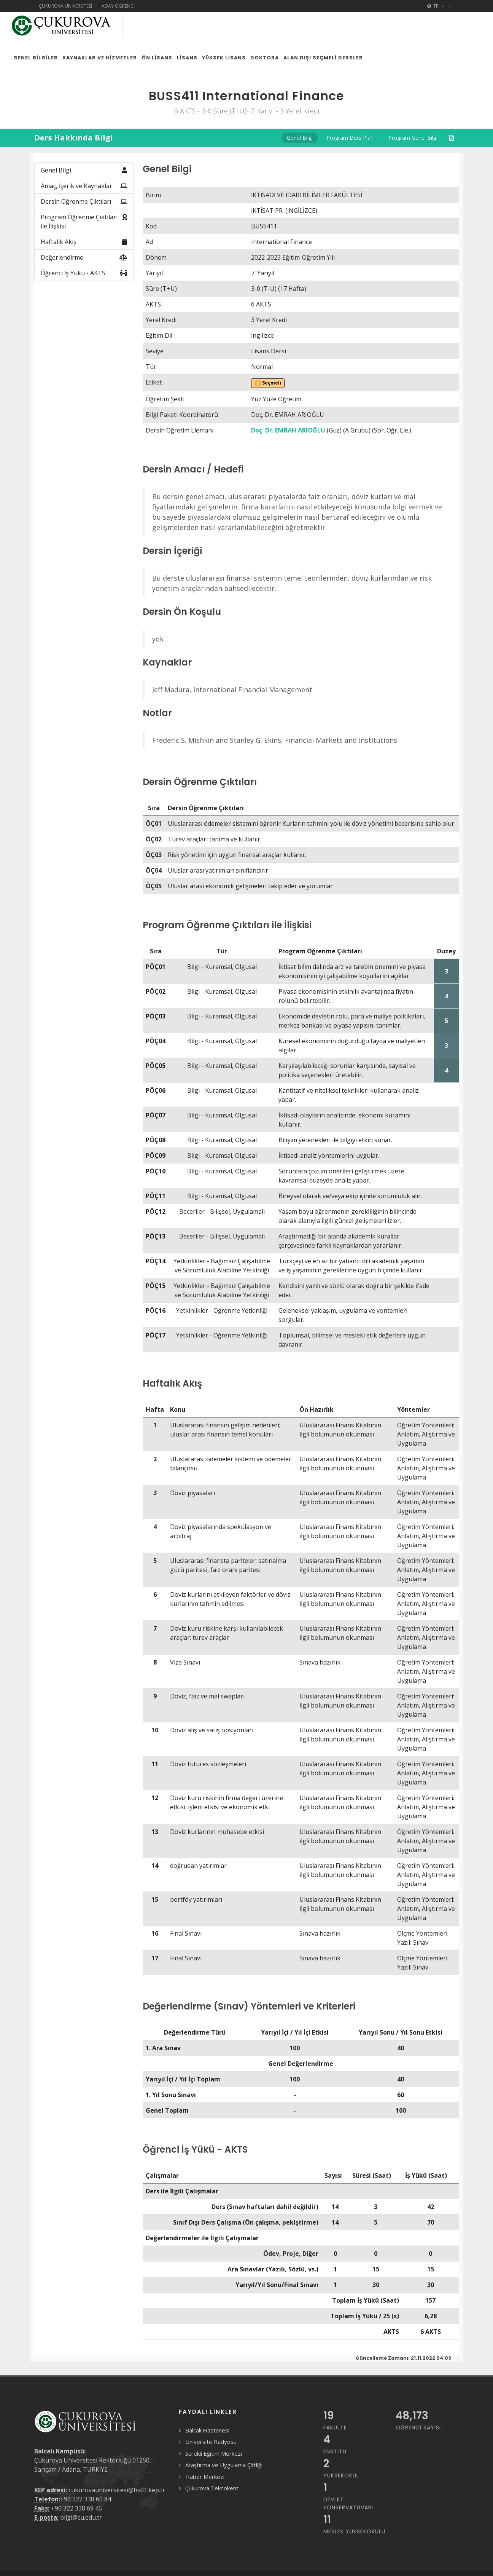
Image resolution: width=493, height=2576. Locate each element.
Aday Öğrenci (118, 6)
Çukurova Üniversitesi (65, 6)
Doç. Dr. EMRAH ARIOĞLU (288, 403)
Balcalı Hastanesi (207, 2403)
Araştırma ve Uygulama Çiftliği (223, 2438)
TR (436, 6)
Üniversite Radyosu (211, 2415)
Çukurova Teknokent (212, 2461)
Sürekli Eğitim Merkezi (213, 2427)
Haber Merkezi (204, 2450)
